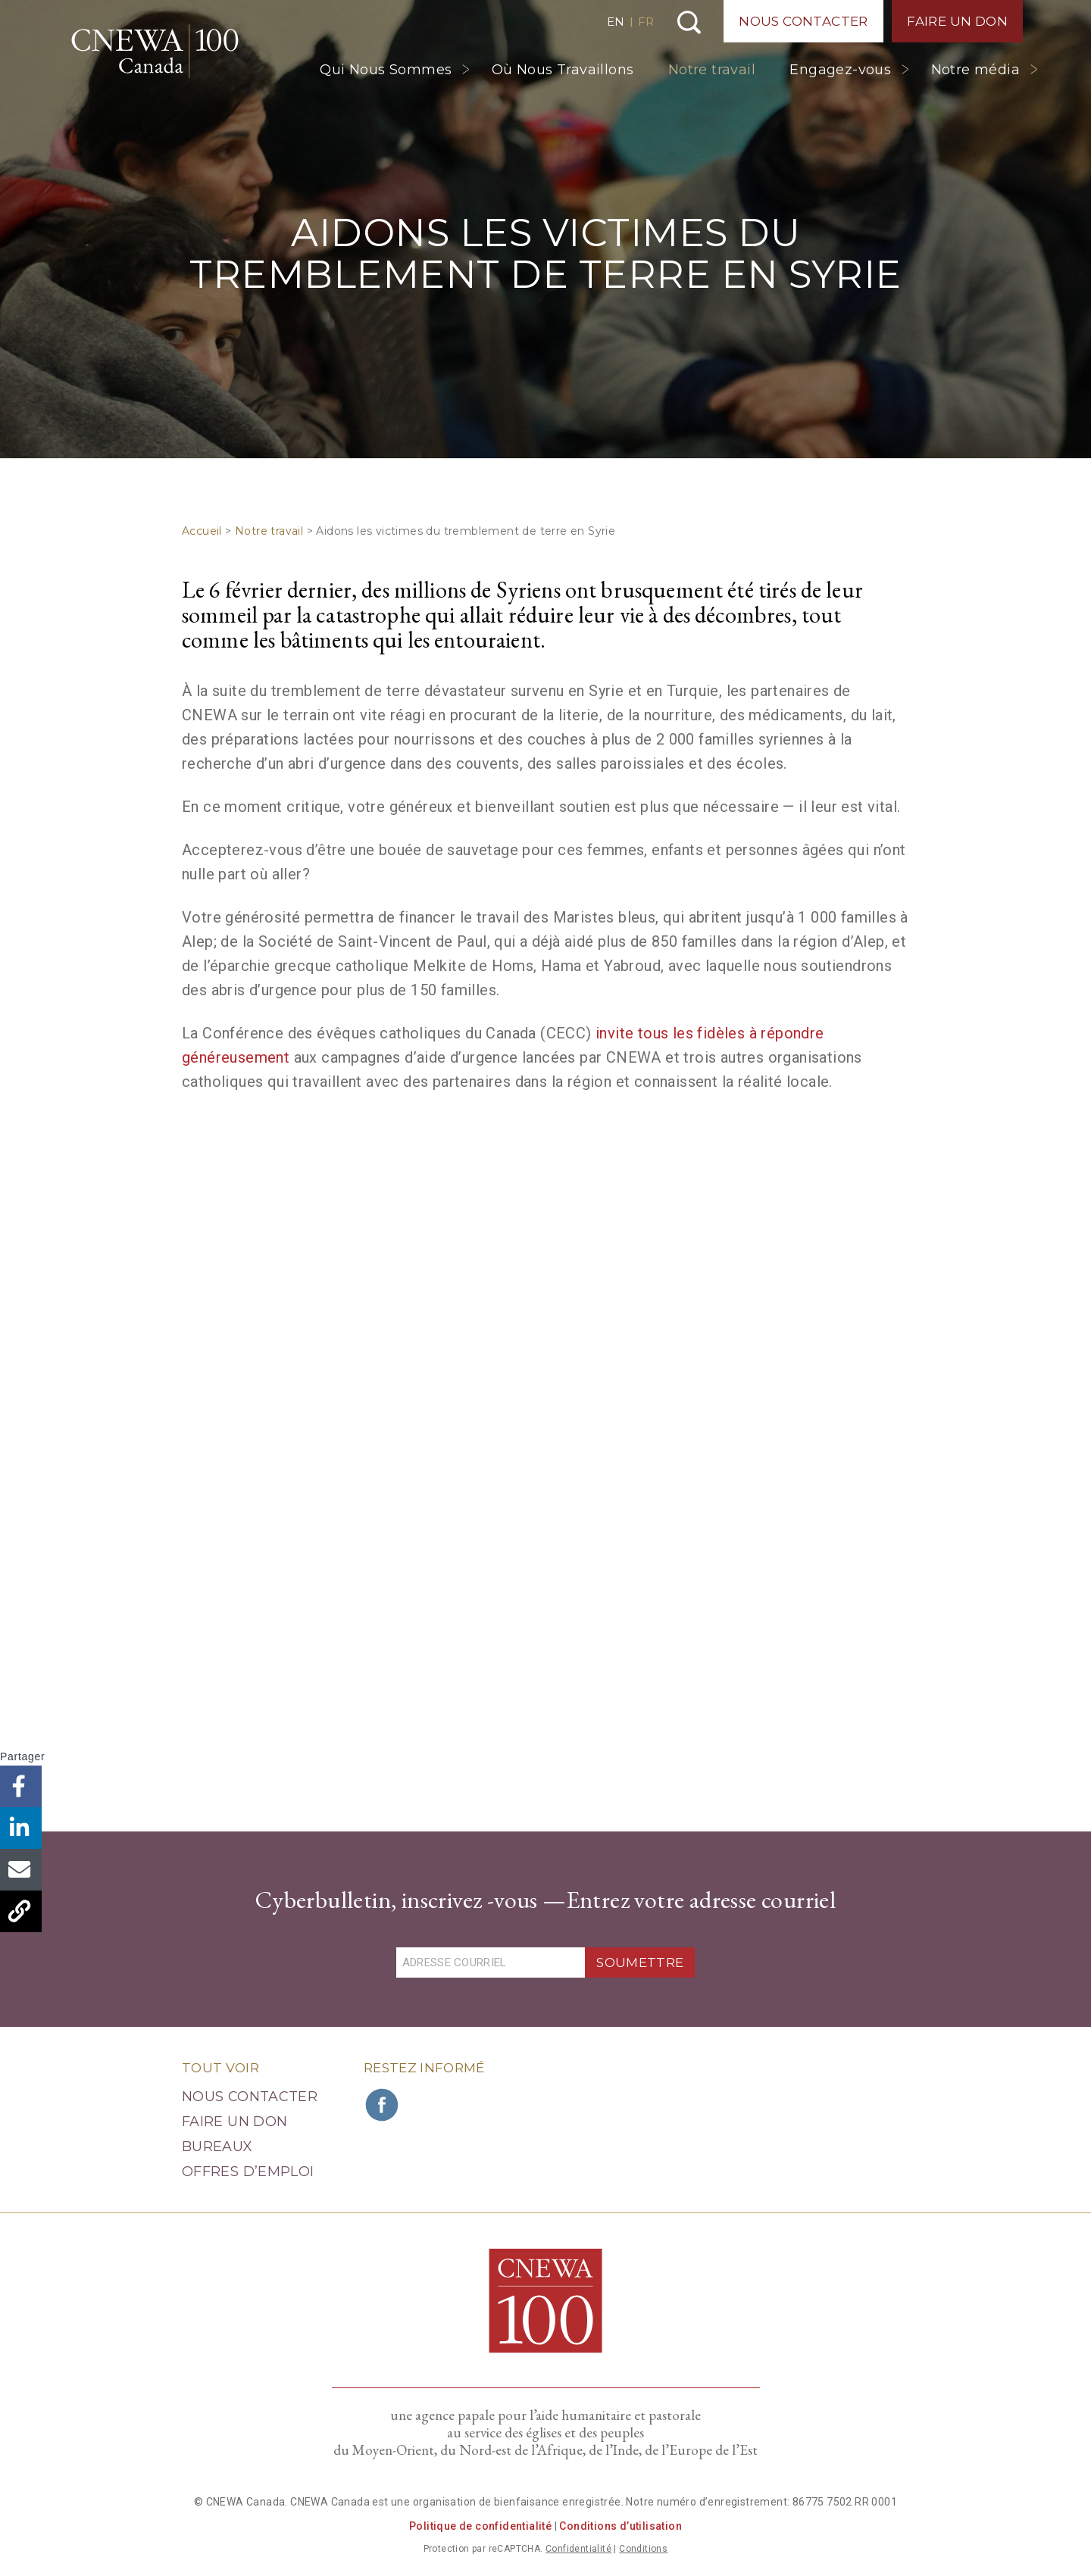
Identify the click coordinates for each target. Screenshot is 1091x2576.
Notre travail (711, 69)
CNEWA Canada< (155, 51)
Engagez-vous (840, 69)
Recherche (689, 22)
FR (646, 21)
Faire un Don (957, 21)
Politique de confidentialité (480, 2526)
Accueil (202, 531)
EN (615, 21)
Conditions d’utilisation (620, 2526)
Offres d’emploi (248, 2171)
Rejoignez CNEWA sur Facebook (383, 2105)
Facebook (21, 1786)
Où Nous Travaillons (563, 69)
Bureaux (217, 2146)
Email (21, 1870)
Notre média (975, 69)
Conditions (643, 2548)
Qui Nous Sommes (386, 69)
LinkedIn (21, 1828)
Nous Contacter (803, 21)
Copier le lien (21, 1911)
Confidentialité (578, 2548)
